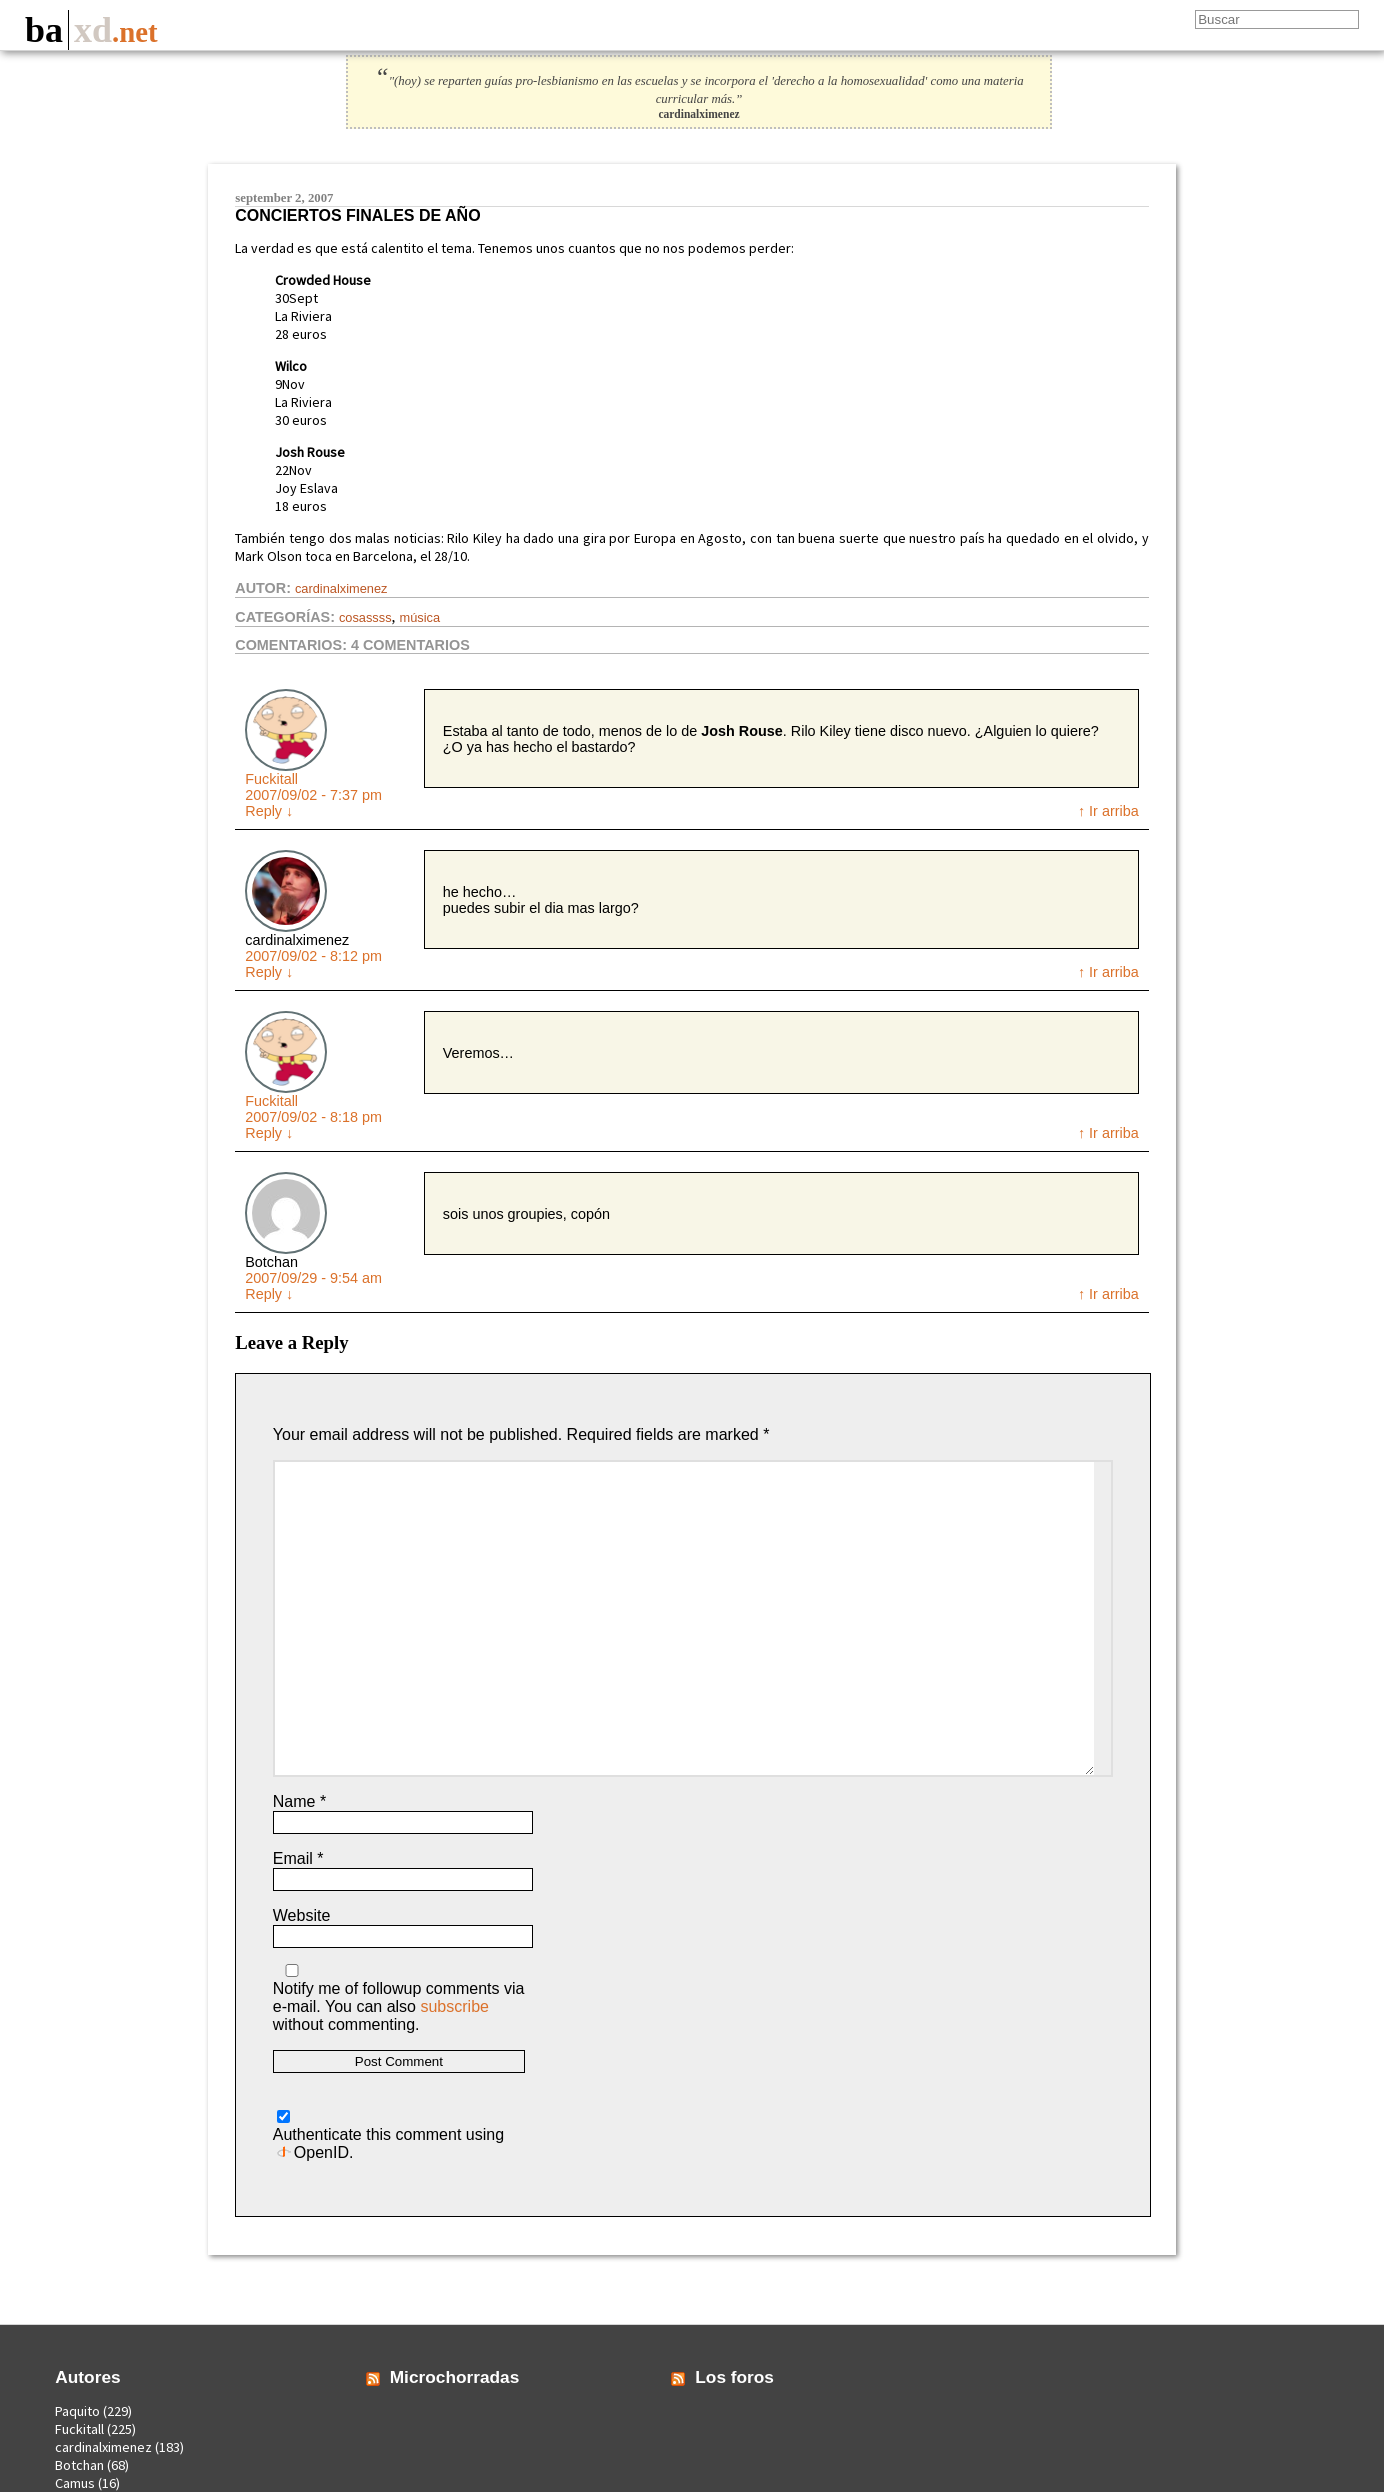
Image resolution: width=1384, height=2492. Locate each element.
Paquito (77, 2411)
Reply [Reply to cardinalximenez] (269, 972)
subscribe (454, 2006)
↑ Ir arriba (1108, 811)
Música (420, 617)
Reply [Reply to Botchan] (269, 1294)
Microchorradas (455, 2377)
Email (298, 1858)
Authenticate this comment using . (388, 2135)
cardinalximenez (341, 588)
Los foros (734, 2377)
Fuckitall (271, 779)
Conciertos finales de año (357, 215)
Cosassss (365, 617)
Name (299, 1801)
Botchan (79, 2465)
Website (302, 1915)
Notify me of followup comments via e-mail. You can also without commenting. (399, 1998)
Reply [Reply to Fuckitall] (269, 811)
